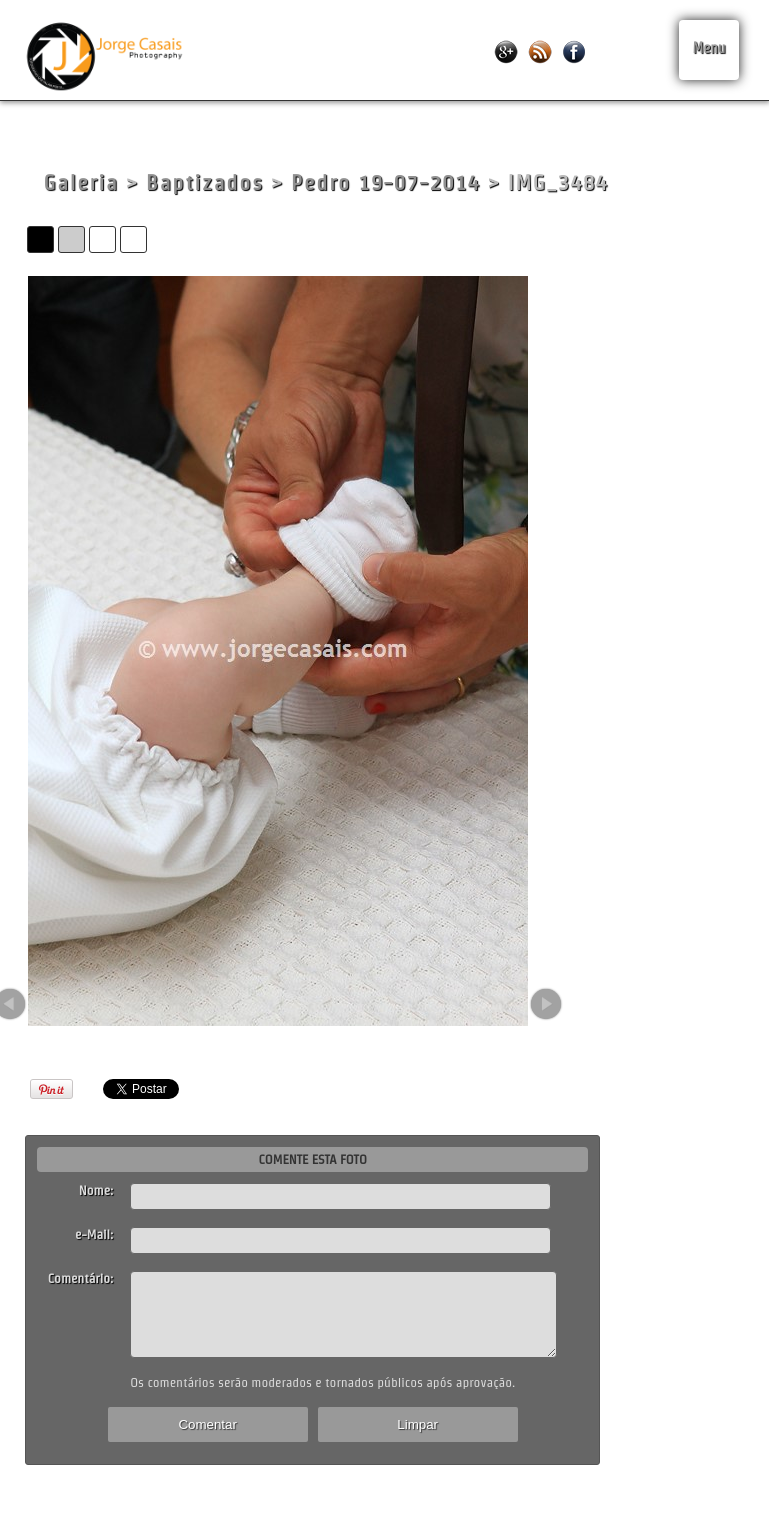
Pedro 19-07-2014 (385, 182)
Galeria (80, 182)
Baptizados (205, 182)
